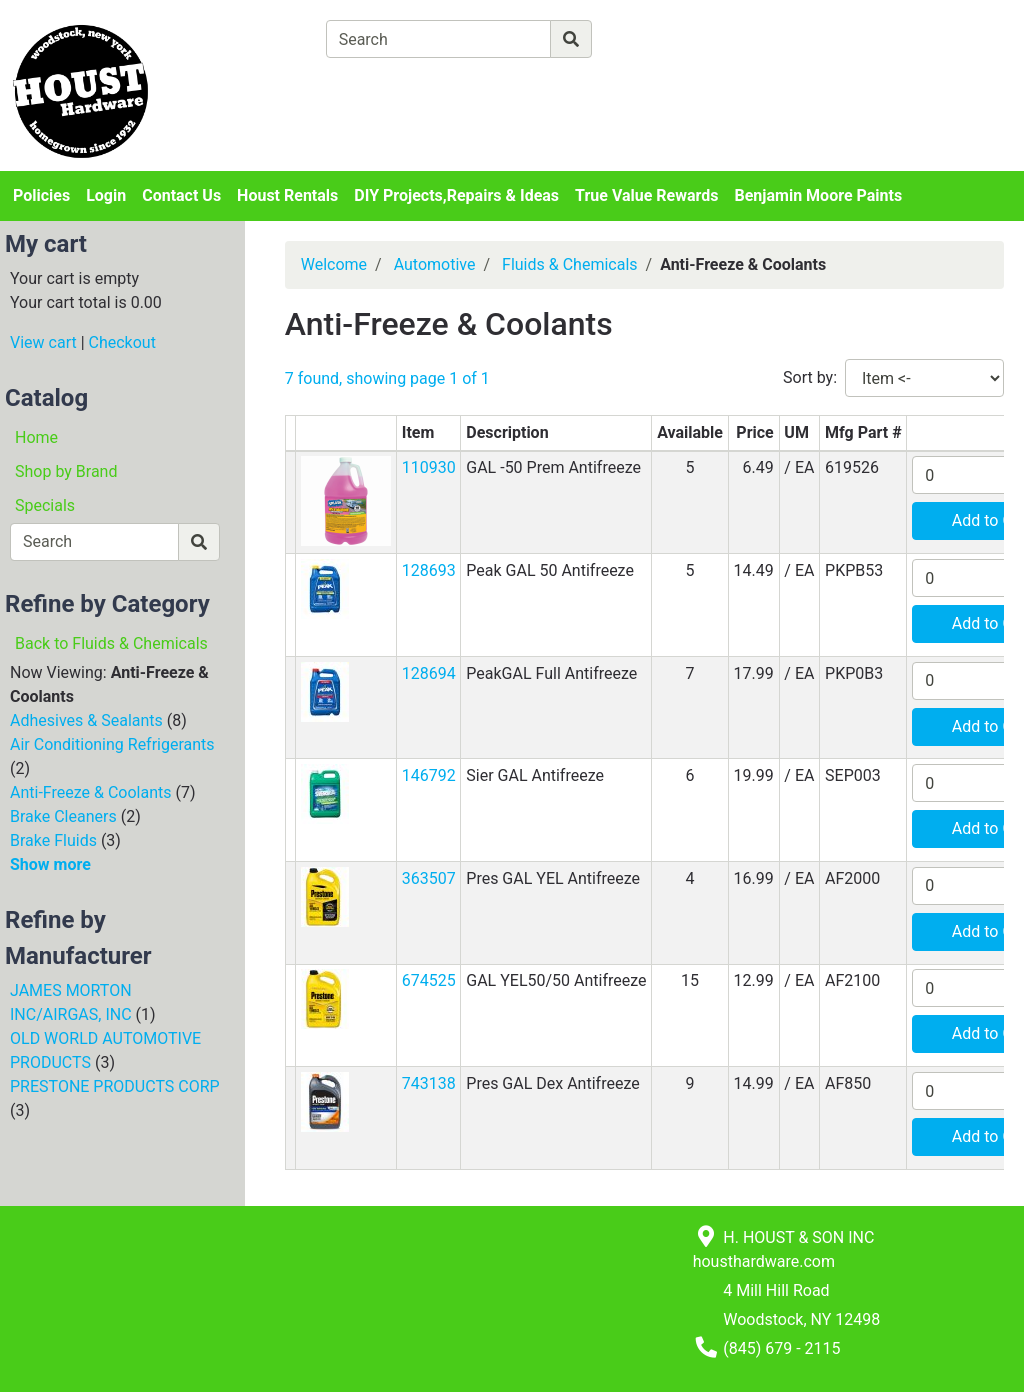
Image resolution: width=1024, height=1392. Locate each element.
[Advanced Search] (679, 38)
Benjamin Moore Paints (819, 195)
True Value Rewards (646, 195)
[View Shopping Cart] (404, 85)
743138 (429, 1083)
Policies (41, 195)
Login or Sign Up (911, 63)
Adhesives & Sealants (86, 720)
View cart (43, 342)
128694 (429, 673)
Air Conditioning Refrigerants (112, 744)
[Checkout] (544, 85)
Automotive (435, 264)
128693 (429, 570)
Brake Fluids (53, 840)
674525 (429, 980)
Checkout (122, 342)
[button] (346, 500)
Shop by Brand (66, 471)
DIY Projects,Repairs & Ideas (456, 195)
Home (36, 437)
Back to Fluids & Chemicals (111, 643)
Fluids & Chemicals (569, 264)
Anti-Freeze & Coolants (90, 792)
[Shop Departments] (253, 39)
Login (106, 195)
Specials (45, 505)
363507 (429, 878)
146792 (429, 775)
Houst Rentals (287, 195)
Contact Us (181, 195)
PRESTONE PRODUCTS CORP (115, 1086)
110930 (429, 467)
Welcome (334, 264)
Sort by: (810, 377)
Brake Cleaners (63, 816)
